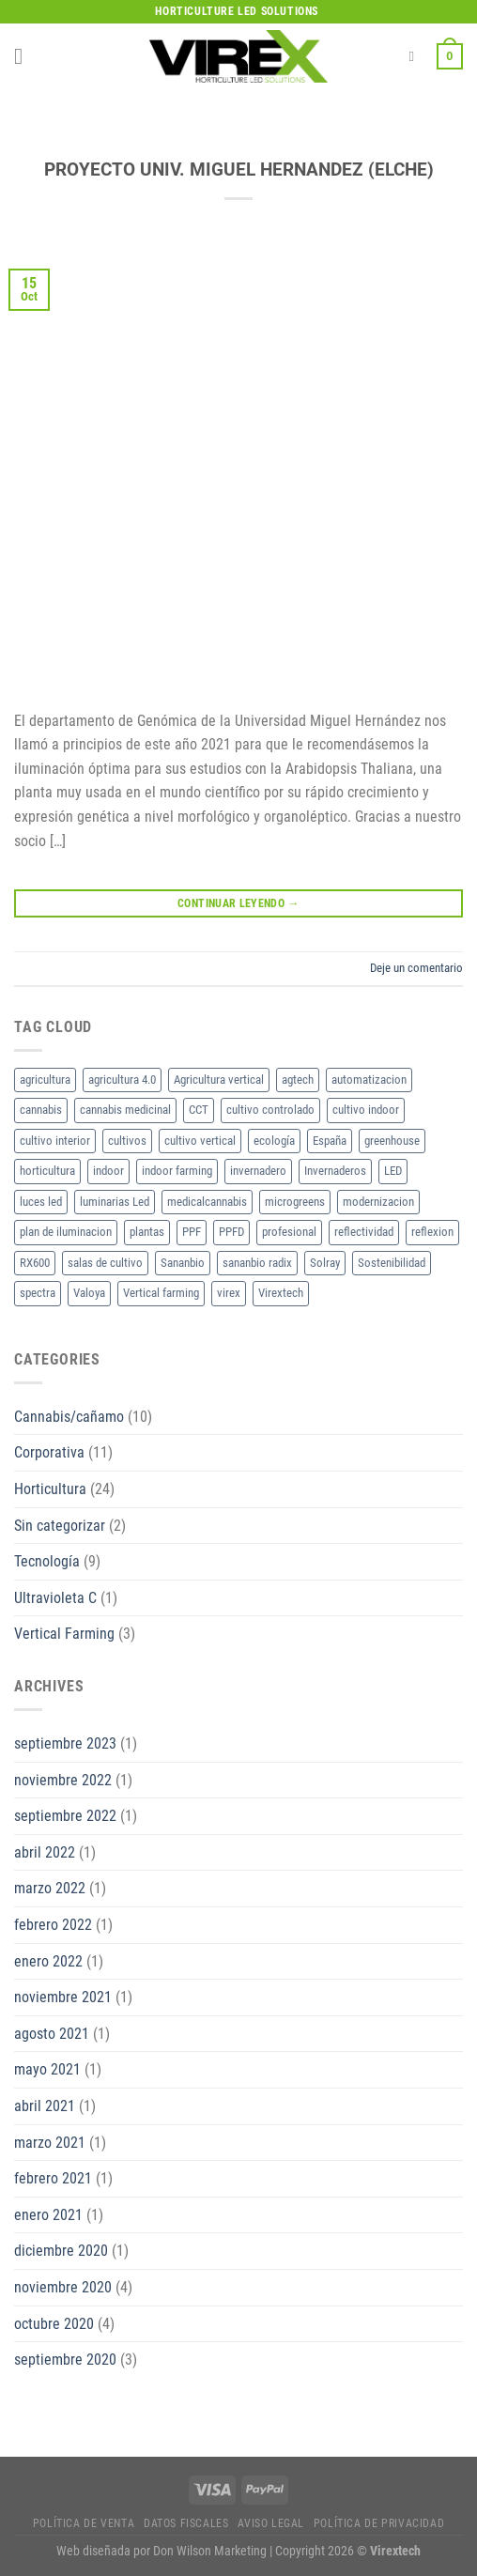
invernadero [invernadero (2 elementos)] (258, 1171)
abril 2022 (44, 1852)
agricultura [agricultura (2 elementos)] (45, 1079)
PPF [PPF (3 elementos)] (191, 1232)
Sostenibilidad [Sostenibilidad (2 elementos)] (391, 1263)
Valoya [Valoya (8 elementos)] (89, 1293)
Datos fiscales (186, 2523)
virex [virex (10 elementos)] (228, 1293)
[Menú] (25, 56)
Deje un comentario (416, 968)
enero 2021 (48, 2215)
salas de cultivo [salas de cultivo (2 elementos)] (105, 1263)
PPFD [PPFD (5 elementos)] (231, 1232)
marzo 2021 (49, 2143)
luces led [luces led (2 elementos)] (41, 1202)
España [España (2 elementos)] (329, 1141)
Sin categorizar (59, 1526)
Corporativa (49, 1452)
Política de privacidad (379, 2523)
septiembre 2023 (65, 1743)
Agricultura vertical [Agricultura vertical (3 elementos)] (219, 1079)
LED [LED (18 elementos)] (393, 1171)
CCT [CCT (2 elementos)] (198, 1110)
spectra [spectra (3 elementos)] (37, 1293)
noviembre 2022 (63, 1780)
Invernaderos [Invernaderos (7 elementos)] (335, 1171)
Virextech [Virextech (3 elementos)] (280, 1293)
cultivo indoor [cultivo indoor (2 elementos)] (365, 1110)
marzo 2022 (49, 1888)
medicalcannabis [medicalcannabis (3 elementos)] (207, 1202)
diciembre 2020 (61, 2251)
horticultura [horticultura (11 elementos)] (47, 1171)
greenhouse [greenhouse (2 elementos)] (392, 1141)
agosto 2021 (51, 2034)
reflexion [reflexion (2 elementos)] (432, 1232)
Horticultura (50, 1489)
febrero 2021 (53, 2178)
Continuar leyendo (238, 904)
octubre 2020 (54, 2324)
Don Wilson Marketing (210, 2551)
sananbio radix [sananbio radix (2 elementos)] (257, 1263)
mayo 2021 (47, 2069)
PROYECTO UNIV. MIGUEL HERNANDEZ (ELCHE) (239, 169)
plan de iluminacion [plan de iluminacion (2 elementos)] (66, 1232)
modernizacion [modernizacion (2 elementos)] (378, 1202)
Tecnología (47, 1561)
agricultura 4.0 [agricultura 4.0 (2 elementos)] (122, 1079)
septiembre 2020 (65, 2359)
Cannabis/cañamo (69, 1417)
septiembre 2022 (65, 1816)
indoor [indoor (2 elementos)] (108, 1171)
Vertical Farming (64, 1634)
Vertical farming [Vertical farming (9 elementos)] (161, 1293)
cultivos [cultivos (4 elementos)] (127, 1141)
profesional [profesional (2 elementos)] (289, 1232)
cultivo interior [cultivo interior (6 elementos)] (55, 1141)
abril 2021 (44, 2106)
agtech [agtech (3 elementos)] (298, 1079)
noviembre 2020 (63, 2287)
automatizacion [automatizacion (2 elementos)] (369, 1079)
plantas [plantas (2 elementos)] (147, 1232)
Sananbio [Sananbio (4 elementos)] (183, 1263)
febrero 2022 (53, 1925)
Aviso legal (271, 2523)
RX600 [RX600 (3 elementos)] (35, 1263)
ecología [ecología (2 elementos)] (274, 1141)
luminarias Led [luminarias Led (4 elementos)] (114, 1202)
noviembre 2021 (63, 1997)
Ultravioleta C (55, 1598)
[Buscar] (415, 56)
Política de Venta (83, 2523)
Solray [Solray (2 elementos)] (325, 1263)
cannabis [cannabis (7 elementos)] (41, 1110)
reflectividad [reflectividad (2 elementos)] (363, 1232)
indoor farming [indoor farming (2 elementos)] (177, 1171)
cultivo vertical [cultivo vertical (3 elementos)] (200, 1141)
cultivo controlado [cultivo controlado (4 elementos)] (270, 1110)
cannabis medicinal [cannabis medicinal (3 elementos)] (125, 1110)
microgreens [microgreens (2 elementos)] (295, 1202)
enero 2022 (48, 1961)
